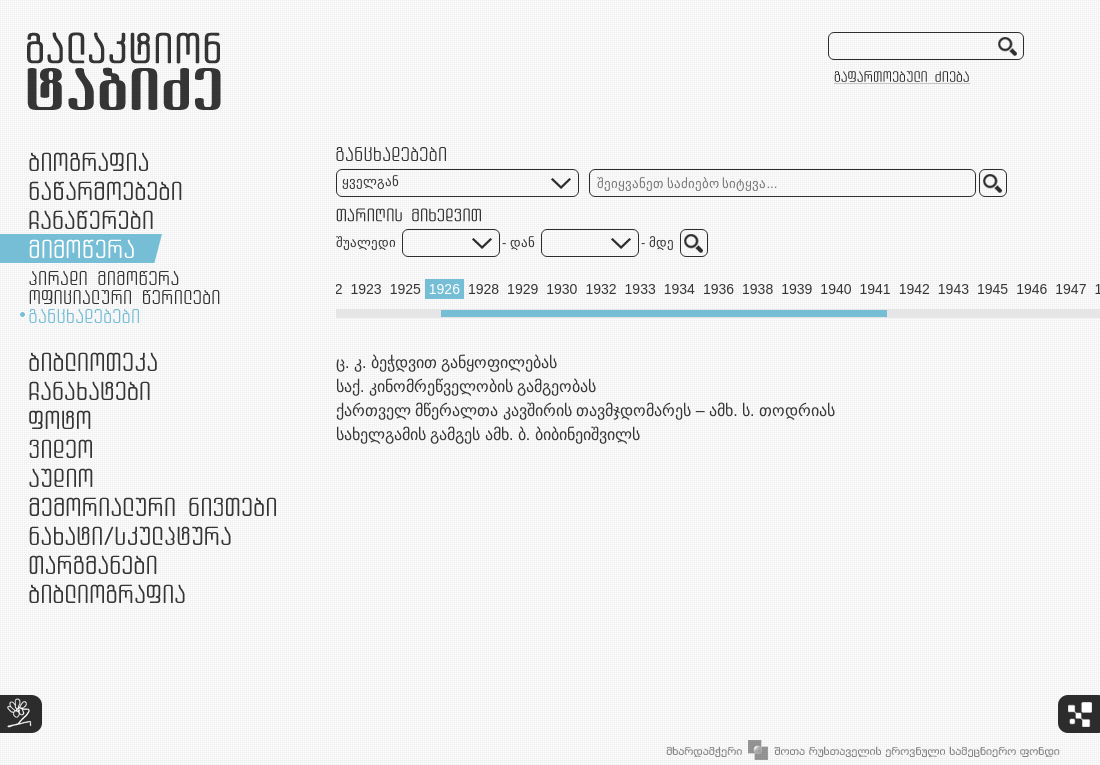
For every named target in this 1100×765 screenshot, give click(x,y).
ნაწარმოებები (105, 190)
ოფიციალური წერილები (124, 297)
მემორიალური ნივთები (152, 506)
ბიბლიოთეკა (93, 361)
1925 (405, 289)
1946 (1031, 289)
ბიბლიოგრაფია (107, 593)
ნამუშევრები (130, 535)
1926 (444, 289)
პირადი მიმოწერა (104, 278)
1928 (483, 289)
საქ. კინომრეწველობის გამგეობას (466, 386)
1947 (1070, 289)
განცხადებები (84, 316)
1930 (561, 289)
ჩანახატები (89, 390)
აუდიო (61, 477)
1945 (992, 289)
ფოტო (60, 419)
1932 (600, 289)
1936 (718, 289)
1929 (522, 289)
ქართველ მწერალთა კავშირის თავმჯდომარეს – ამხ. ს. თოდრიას (585, 410)
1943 (953, 289)
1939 (796, 289)
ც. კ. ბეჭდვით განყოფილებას (446, 362)
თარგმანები (93, 564)
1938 (757, 289)
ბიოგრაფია (88, 161)
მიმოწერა (81, 248)
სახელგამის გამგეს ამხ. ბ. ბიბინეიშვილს (488, 434)
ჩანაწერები (91, 219)
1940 (835, 289)
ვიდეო (60, 448)
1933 (640, 289)
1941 (875, 289)
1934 (679, 289)
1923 (365, 289)
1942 (914, 289)
